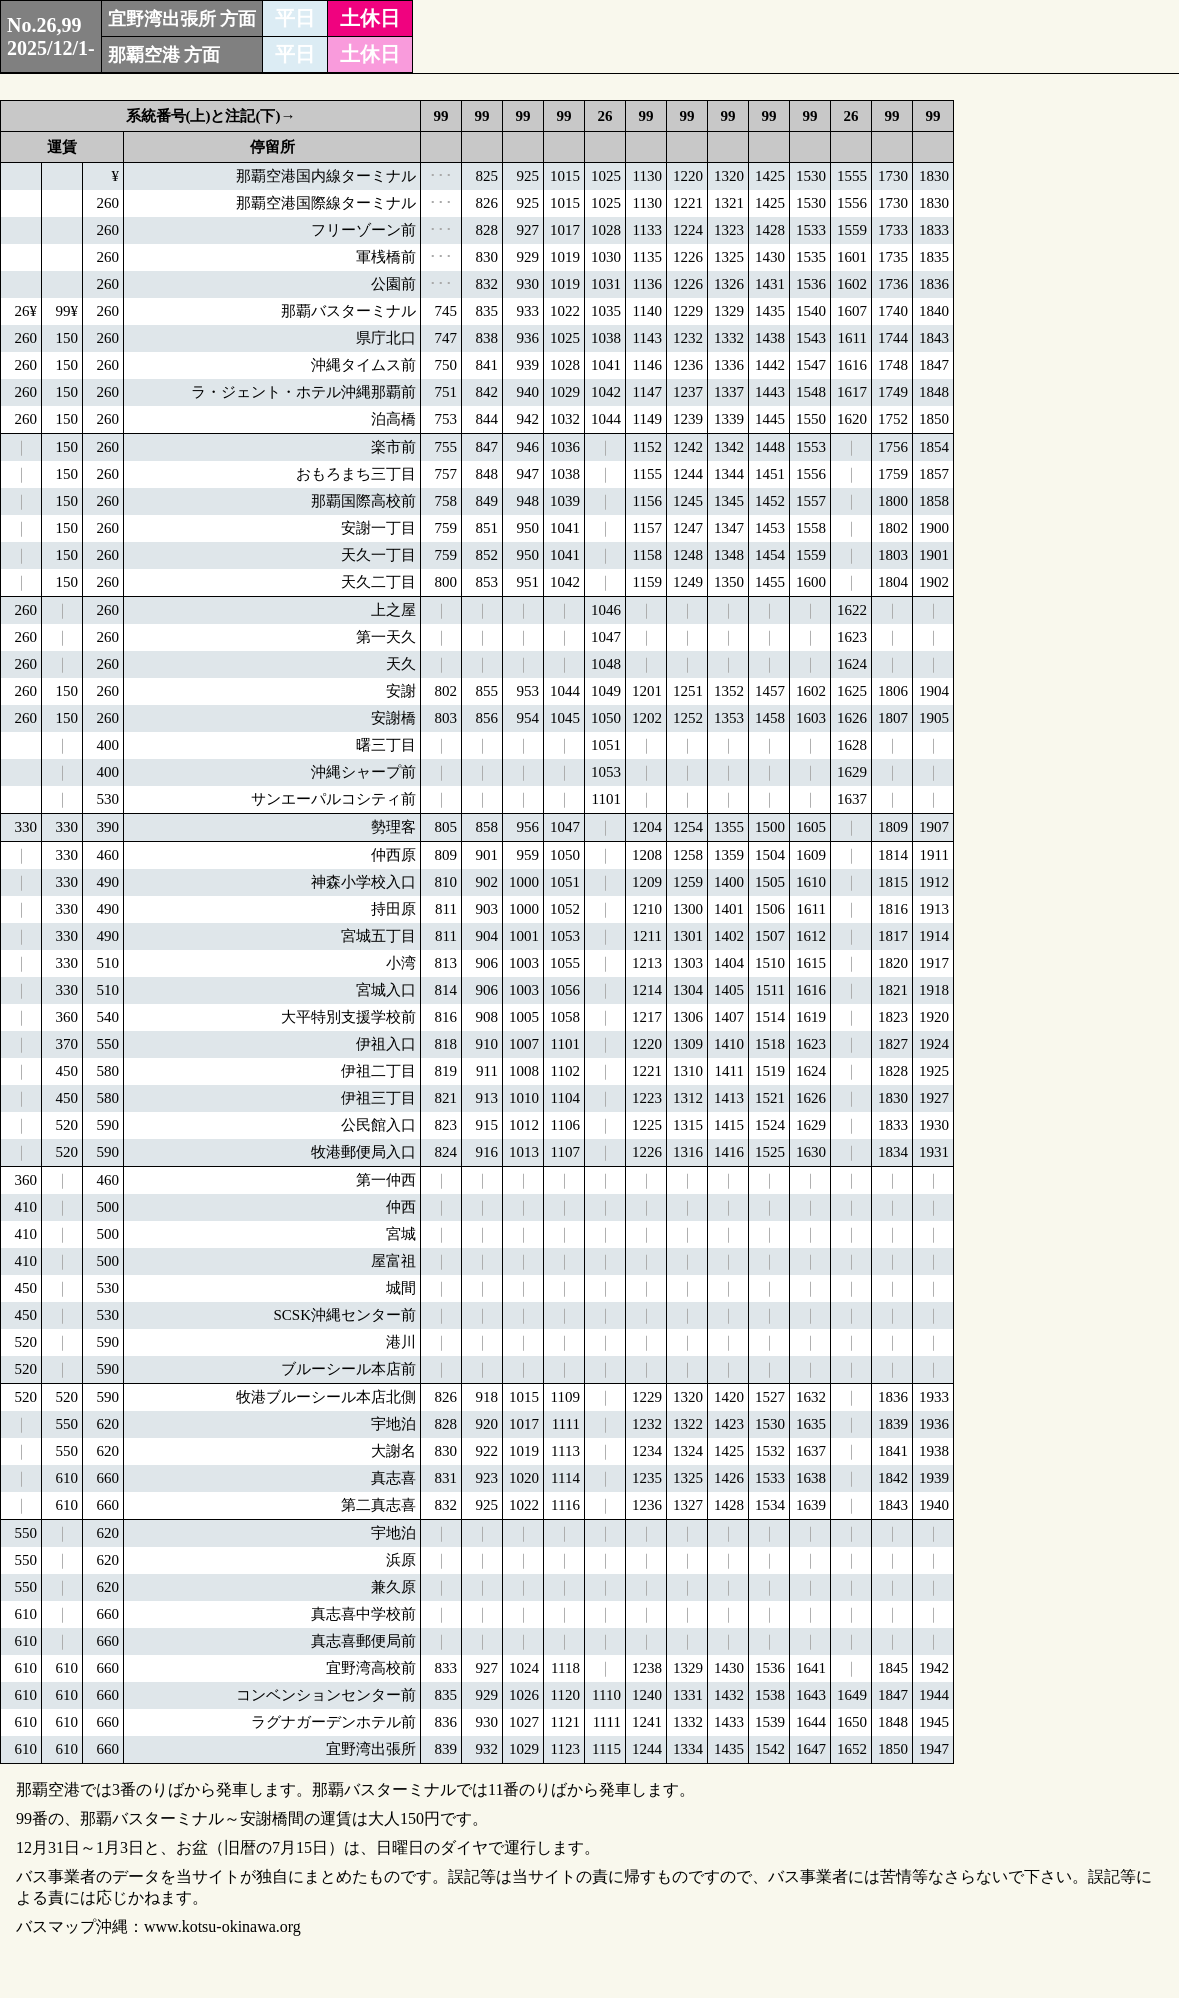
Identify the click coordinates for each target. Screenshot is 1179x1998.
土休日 (370, 18)
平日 (295, 18)
